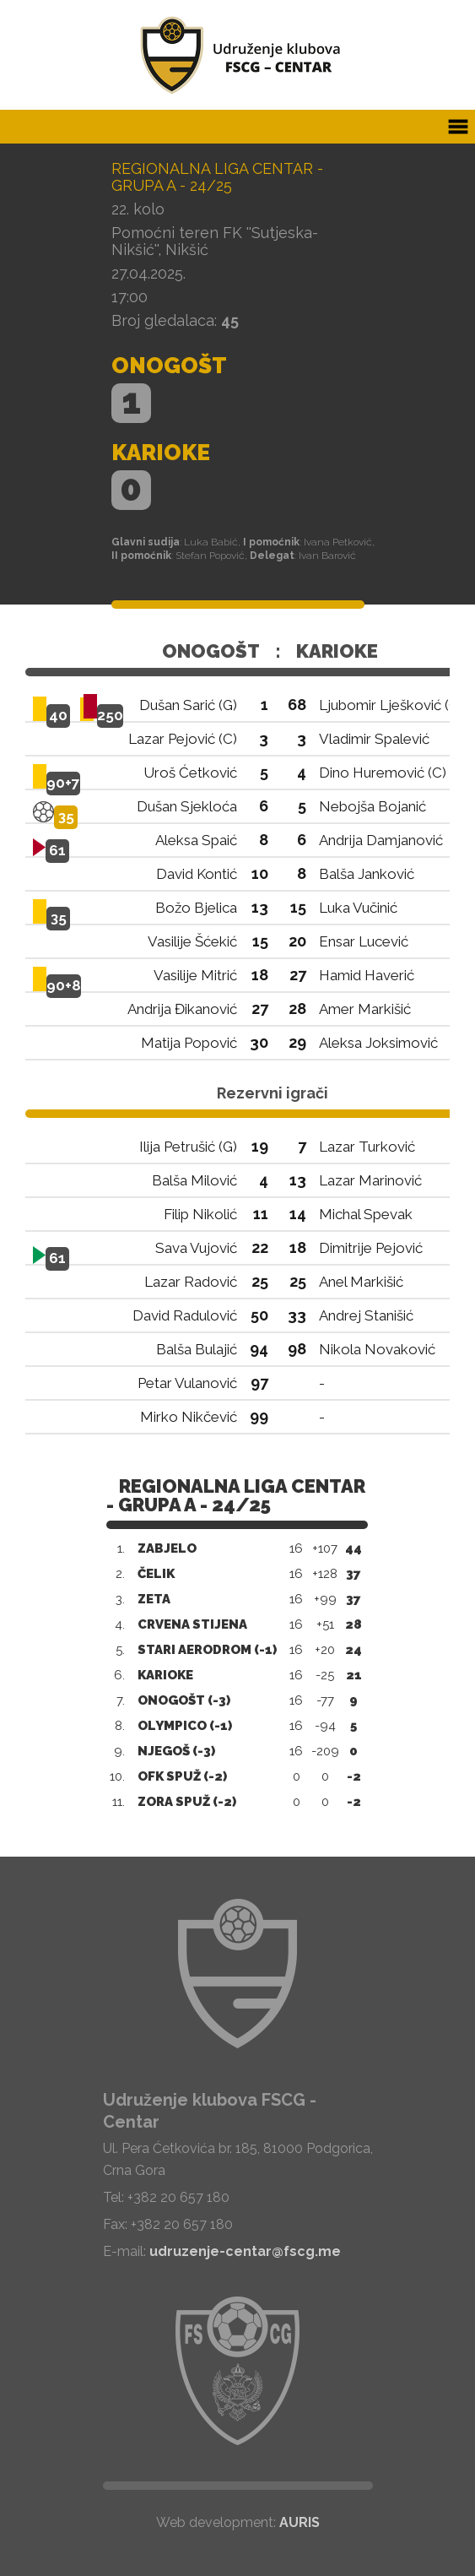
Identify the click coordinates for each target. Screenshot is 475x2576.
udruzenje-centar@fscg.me (245, 2251)
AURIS (299, 2522)
